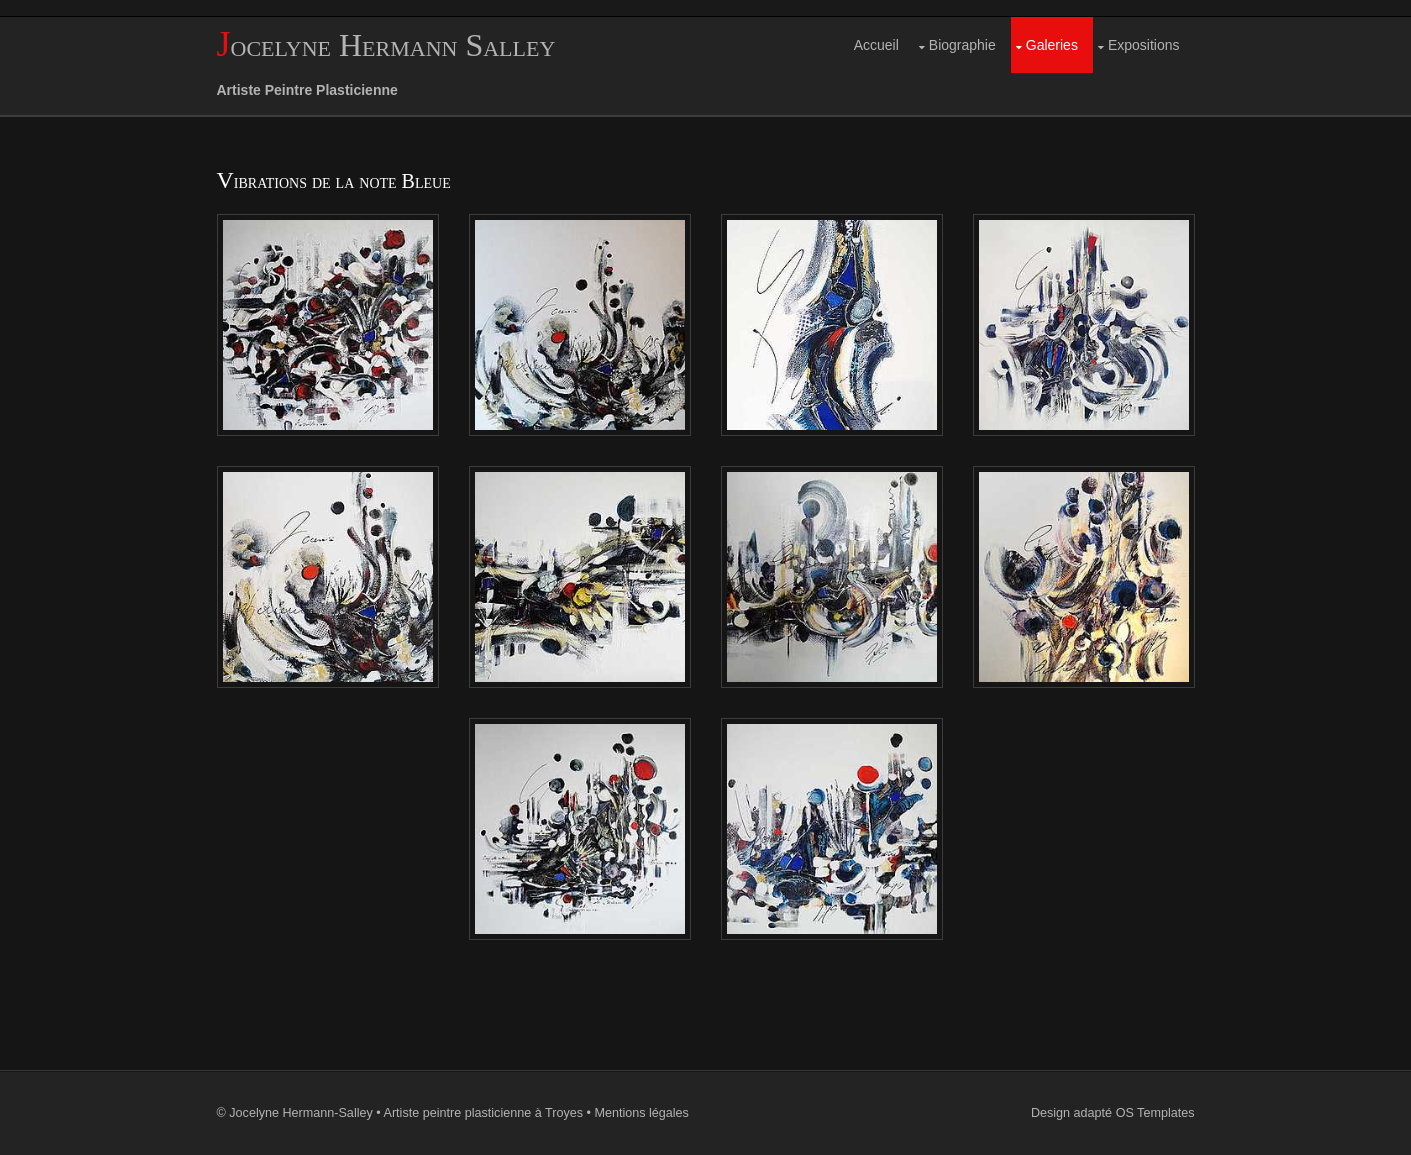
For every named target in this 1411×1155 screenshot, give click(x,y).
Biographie (962, 45)
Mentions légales (641, 1113)
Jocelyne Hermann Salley (386, 45)
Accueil (876, 45)
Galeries (1052, 45)
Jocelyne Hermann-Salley (301, 1113)
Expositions (1144, 45)
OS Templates (1155, 1113)
